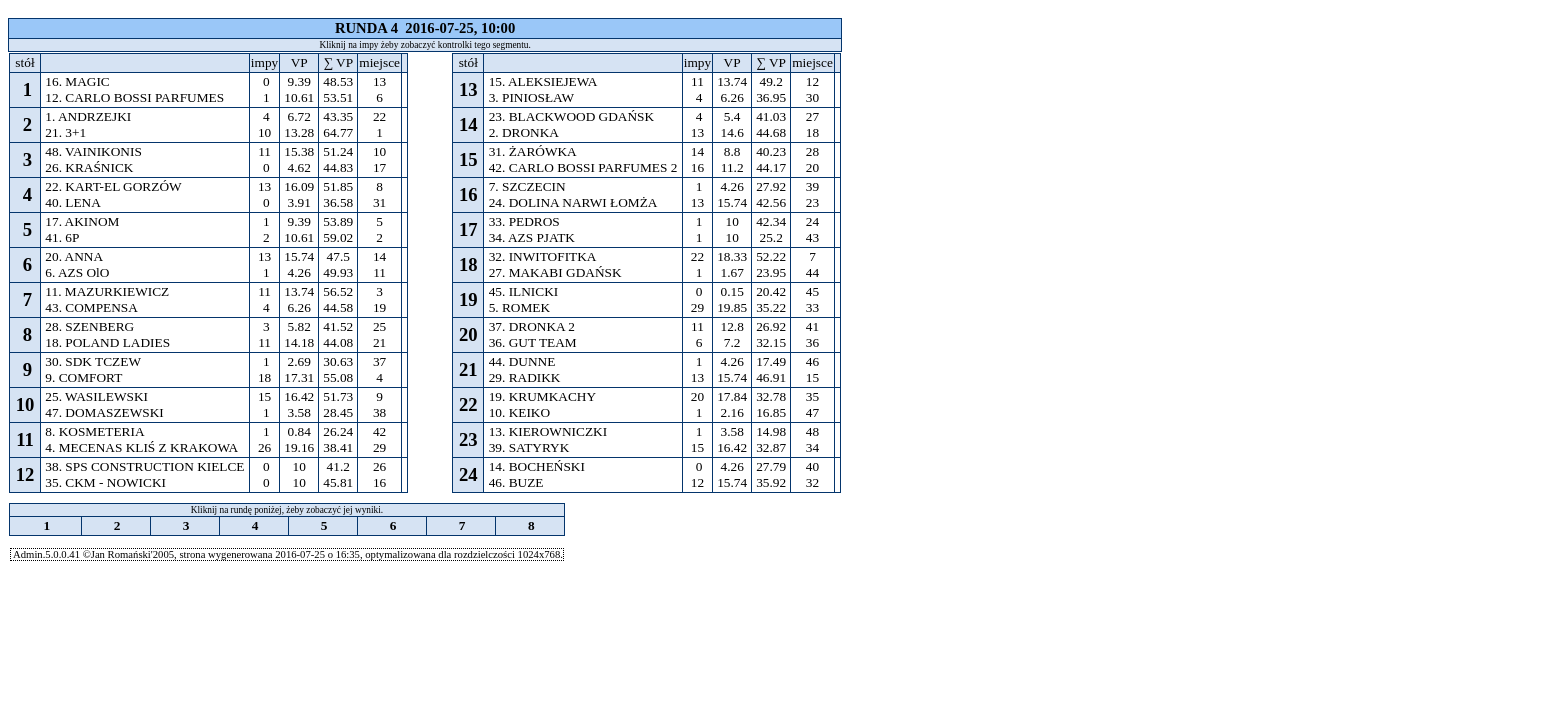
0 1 (264, 89)
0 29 (697, 299)
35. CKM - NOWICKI (105, 482)
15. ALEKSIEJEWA (542, 81)
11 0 (265, 159)
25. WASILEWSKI (96, 396)
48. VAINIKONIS (93, 151)
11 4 (265, 299)
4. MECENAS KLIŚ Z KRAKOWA (141, 447)
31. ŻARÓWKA (532, 151)
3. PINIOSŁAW (531, 97)
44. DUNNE (521, 361)
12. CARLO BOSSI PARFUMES (134, 97)
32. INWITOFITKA (542, 256)
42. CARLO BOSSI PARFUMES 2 (582, 167)
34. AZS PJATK (531, 237)
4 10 (265, 124)
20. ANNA (74, 256)
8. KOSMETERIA (94, 431)
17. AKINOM (82, 221)
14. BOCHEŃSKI (536, 466)
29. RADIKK (524, 377)
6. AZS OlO (77, 272)
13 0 (265, 194)
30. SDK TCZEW (93, 361)
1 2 (264, 229)
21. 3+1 (66, 132)
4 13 (697, 124)
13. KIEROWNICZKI (547, 431)
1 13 (697, 194)
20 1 (697, 404)
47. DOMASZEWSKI (104, 412)
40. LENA (72, 202)
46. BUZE (515, 482)
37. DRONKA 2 (531, 326)
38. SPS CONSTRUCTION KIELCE (145, 466)
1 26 (265, 439)
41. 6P (62, 237)
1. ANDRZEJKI (88, 116)
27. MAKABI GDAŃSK (555, 272)
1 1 (697, 229)
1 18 (265, 369)
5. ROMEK (519, 307)
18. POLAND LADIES (107, 342)
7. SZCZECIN (527, 186)
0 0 (264, 474)
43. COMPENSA (91, 307)
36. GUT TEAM (532, 342)
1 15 (697, 439)
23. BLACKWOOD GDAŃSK (571, 116)
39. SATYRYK (528, 447)
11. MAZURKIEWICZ (107, 291)
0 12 (697, 474)
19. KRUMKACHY (542, 396)
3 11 (265, 334)
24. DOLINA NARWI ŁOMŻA (572, 202)
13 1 (265, 264)
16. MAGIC (77, 81)
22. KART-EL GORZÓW (113, 186)
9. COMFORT (83, 377)
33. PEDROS (524, 221)
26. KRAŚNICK (89, 167)
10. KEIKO (519, 412)
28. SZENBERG (90, 326)
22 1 (697, 264)
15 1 (265, 404)
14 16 (697, 159)
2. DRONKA (523, 132)
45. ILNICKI (523, 291)
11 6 (698, 334)
